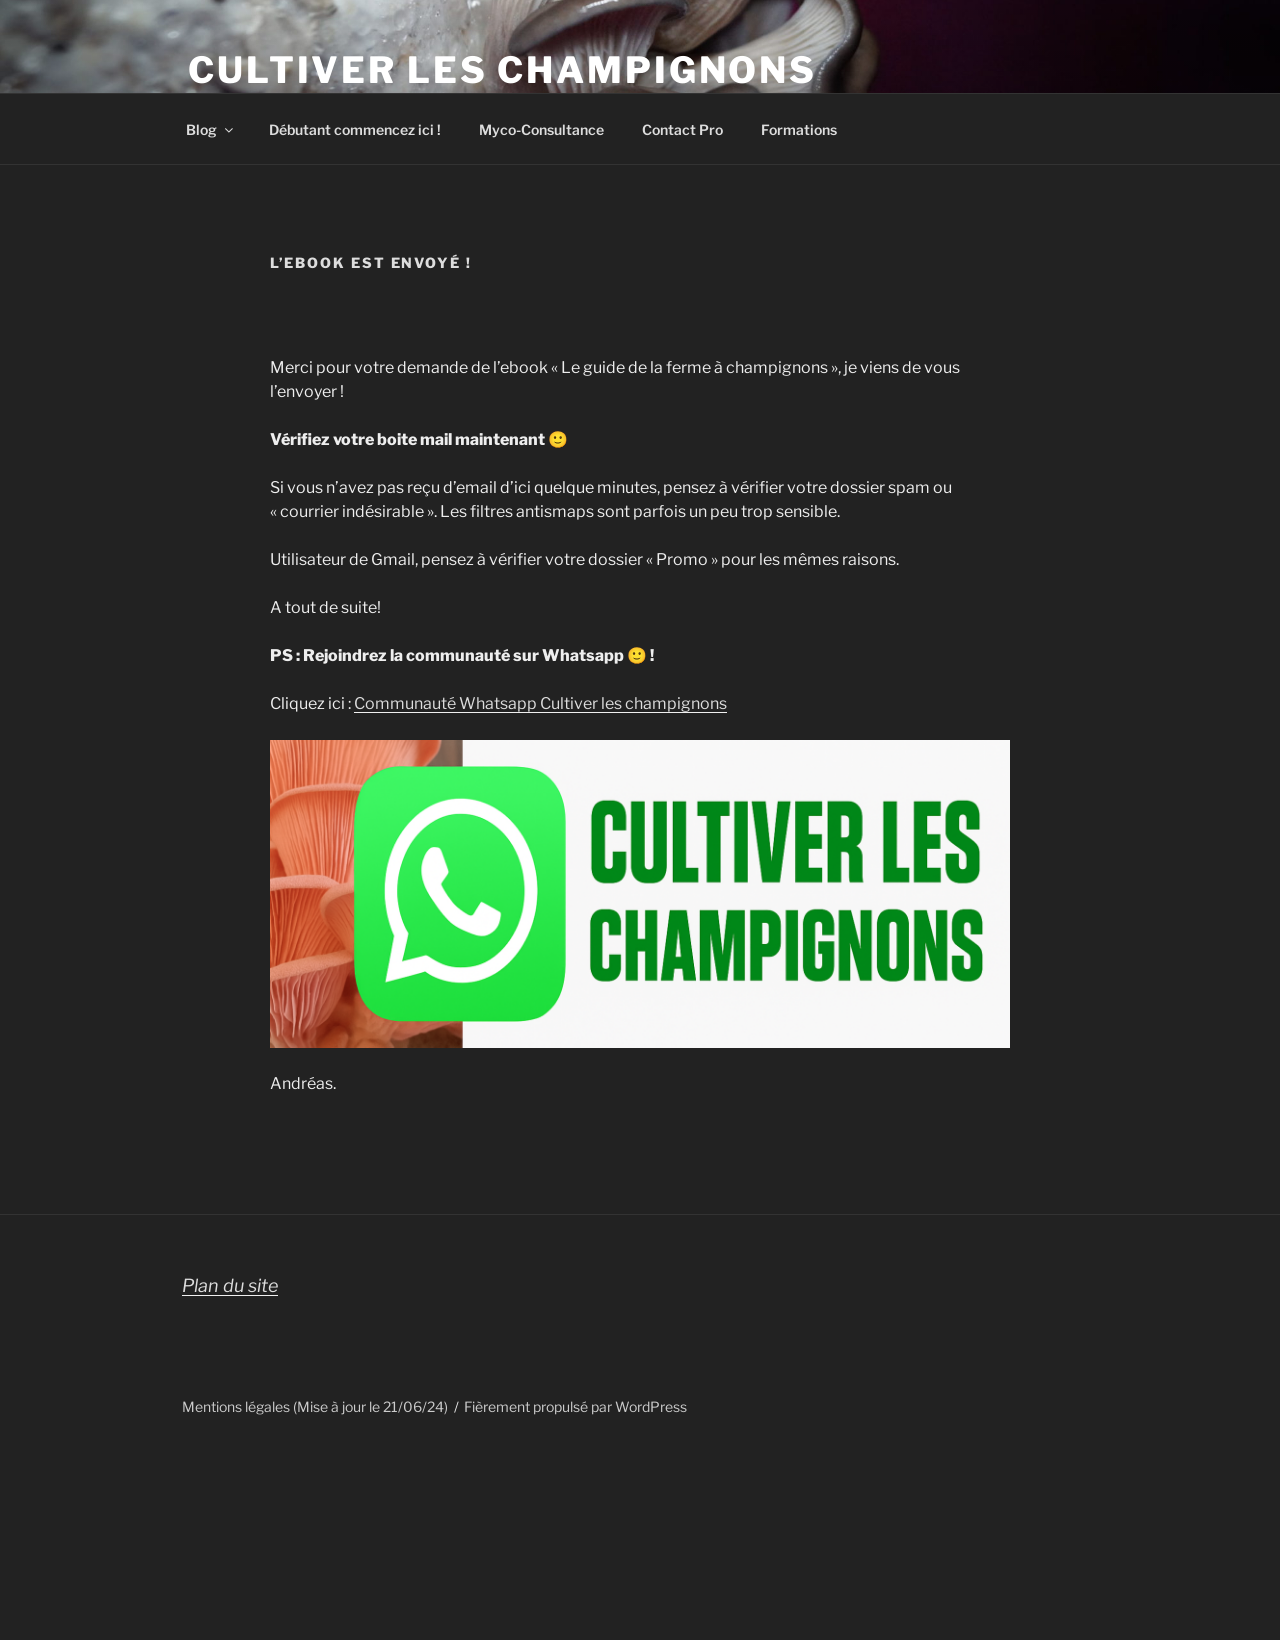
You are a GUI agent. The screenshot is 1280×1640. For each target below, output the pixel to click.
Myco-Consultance (541, 129)
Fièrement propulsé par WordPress (575, 1406)
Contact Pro (682, 129)
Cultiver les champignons (502, 70)
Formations (799, 129)
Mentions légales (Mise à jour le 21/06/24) (315, 1406)
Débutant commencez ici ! (355, 129)
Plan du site (230, 1285)
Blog (211, 129)
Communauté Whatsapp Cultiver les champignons (540, 703)
